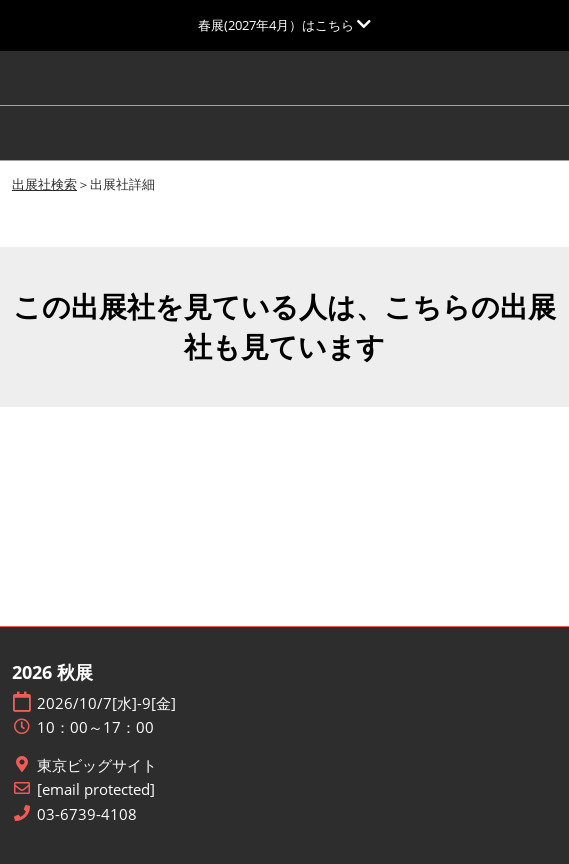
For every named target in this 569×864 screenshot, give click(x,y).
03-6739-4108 (87, 814)
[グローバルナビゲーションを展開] (284, 25)
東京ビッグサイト (97, 765)
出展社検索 (44, 184)
